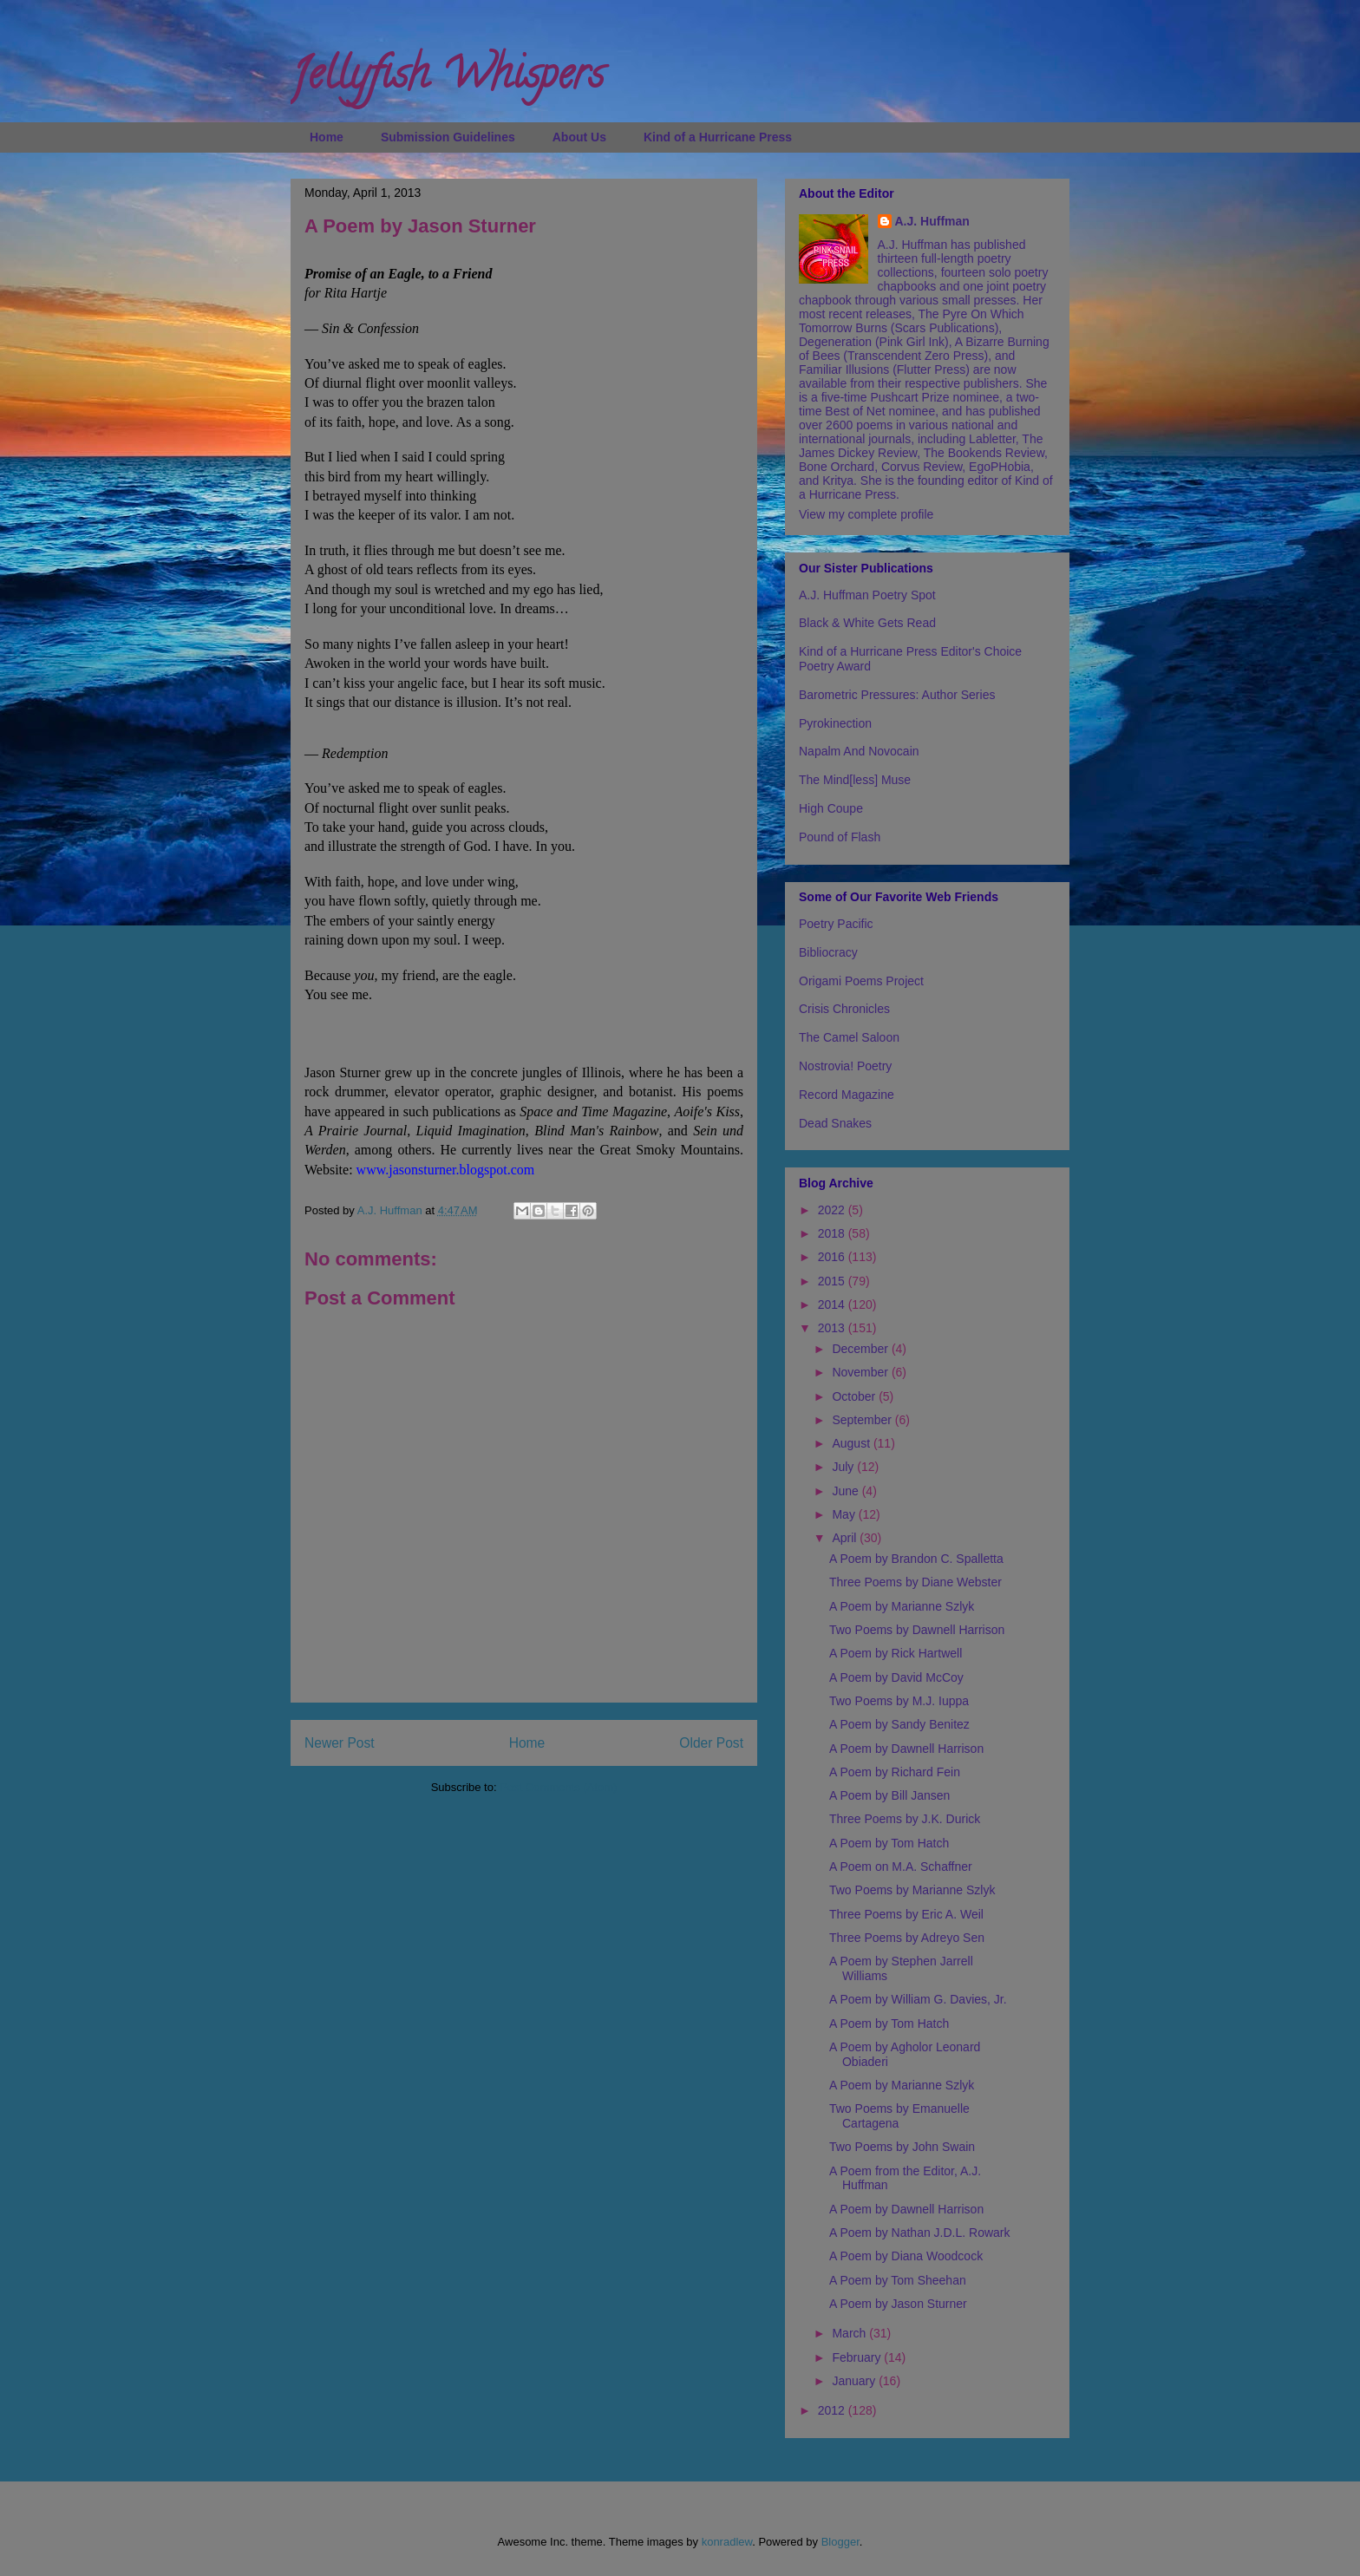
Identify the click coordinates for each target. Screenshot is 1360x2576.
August (852, 1443)
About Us (579, 137)
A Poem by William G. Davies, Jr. (918, 1999)
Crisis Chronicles (844, 1009)
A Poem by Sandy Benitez (899, 1724)
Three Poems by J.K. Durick (904, 1819)
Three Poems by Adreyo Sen (906, 1938)
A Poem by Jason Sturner (898, 2304)
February (858, 2357)
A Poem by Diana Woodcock (906, 2256)
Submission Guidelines (448, 137)
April (846, 1538)
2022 (833, 1210)
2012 (833, 2410)
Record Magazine (846, 1095)
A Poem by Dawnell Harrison (906, 1748)
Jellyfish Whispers (447, 79)
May (845, 1514)
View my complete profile (866, 514)
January (855, 2381)
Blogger (840, 2541)
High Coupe (831, 808)
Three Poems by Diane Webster (915, 1582)
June (846, 1491)
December (861, 1349)
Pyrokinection (835, 723)
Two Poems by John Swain (902, 2147)
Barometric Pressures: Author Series (897, 695)
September (863, 1420)
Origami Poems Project (861, 981)
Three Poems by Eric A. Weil (906, 1914)
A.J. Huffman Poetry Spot (867, 595)
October (855, 1396)
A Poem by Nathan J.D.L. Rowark (919, 2232)
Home (326, 137)
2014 (833, 1304)
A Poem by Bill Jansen (889, 1795)
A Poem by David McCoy (896, 1677)
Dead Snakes (835, 1123)
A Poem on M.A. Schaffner (900, 1866)
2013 (833, 1328)
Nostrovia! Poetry (845, 1066)
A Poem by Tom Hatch (889, 1843)
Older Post (711, 1743)
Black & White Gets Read (867, 623)
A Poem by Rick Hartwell (895, 1653)
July (844, 1467)
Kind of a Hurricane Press (718, 137)
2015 (833, 1281)
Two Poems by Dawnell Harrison (916, 1630)
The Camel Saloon (849, 1037)
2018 (833, 1233)
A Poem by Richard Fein (894, 1772)
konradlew (727, 2541)
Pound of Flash (839, 837)
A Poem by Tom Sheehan (897, 2280)
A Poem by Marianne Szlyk (901, 1606)
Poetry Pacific (836, 924)
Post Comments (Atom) (558, 1787)
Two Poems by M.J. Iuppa (899, 1701)
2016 (833, 1257)
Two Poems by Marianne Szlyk (912, 1890)
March (850, 2333)
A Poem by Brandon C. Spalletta (916, 1559)
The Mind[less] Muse (855, 780)
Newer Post (339, 1743)
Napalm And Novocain (859, 751)
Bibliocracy (828, 952)
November (861, 1372)
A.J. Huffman (932, 221)
